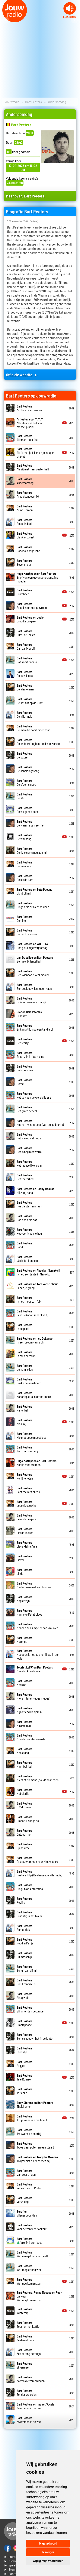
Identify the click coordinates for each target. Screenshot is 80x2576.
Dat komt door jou (27, 660)
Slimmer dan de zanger (31, 2009)
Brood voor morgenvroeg (32, 605)
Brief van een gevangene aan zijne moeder (37, 577)
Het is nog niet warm (29, 1150)
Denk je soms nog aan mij (32, 850)
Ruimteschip (24, 1955)
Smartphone (24, 2023)
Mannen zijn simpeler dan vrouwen (37, 1626)
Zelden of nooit (26, 2338)
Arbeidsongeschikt (28, 494)
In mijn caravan (26, 1354)
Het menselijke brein (29, 1163)
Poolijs (24, 1900)
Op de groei (24, 1846)
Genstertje (24, 1041)
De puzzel (24, 755)
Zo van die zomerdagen (31, 2379)
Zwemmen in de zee (35, 2406)
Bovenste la (24, 562)
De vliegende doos (27, 810)
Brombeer (24, 592)
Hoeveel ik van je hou (29, 1231)
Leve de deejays (26, 1517)
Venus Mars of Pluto (29, 2186)
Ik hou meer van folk (29, 1299)
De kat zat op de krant (30, 701)
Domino (24, 918)
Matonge (24, 1639)
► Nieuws (11, 2561)
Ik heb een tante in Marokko (38, 1272)
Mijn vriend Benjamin (29, 1710)
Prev (5, 20)
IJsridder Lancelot (28, 1258)
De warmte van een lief (31, 823)
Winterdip (24, 2311)
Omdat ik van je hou (28, 1819)
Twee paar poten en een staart (35, 2145)
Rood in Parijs (25, 1941)
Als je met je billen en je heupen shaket (35, 452)
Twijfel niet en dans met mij (37, 2159)
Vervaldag (24, 2200)
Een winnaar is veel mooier (33, 973)
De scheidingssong (28, 769)
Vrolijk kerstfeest (29, 2240)
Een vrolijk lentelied (35, 959)
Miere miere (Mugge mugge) (33, 1696)
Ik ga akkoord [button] (48, 2543)
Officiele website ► (22, 374)
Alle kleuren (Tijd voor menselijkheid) (30, 423)
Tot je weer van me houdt (32, 2118)
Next (74, 20)
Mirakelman (24, 1723)
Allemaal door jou (27, 438)
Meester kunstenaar (35, 1669)
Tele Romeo (24, 2077)
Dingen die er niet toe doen (33, 905)
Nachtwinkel (24, 1764)
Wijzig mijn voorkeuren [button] (48, 2561)
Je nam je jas (25, 1367)
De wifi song (24, 837)
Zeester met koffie (28, 2324)
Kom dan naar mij (27, 1449)
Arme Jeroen (25, 508)
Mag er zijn (24, 1599)
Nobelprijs (24, 1791)
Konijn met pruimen (37, 1463)
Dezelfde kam (25, 878)
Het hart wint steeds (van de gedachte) (40, 1122)
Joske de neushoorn (29, 1381)
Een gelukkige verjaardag (32, 946)
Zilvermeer (24, 2365)
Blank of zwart (25, 535)
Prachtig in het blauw (29, 1914)
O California (24, 1805)
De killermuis (24, 714)
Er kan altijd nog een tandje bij (35, 1027)
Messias (24, 1683)
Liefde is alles (25, 1531)
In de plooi (24, 1327)
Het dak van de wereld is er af (34, 1095)
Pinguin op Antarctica (30, 1887)
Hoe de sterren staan (29, 1204)
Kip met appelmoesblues (31, 1435)
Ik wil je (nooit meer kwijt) (32, 1313)
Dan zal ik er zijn (26, 646)
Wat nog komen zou (29, 2281)
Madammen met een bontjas (34, 1585)
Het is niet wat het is (29, 1136)
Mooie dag (24, 1751)
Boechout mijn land (28, 549)
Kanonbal (24, 1408)
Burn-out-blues (26, 633)
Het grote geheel (27, 1109)
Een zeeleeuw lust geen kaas (34, 986)
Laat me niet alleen (28, 1490)
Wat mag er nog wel (29, 2268)
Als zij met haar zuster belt (33, 467)
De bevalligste (25, 673)
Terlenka (24, 2091)
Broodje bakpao (30, 619)
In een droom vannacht (34, 1340)
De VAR (24, 796)
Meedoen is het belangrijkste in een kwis (38, 1654)
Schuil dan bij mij (27, 1968)
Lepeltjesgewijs (26, 1503)
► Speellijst (12, 2565)
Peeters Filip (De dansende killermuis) (39, 1873)
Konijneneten (25, 1476)
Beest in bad (24, 521)
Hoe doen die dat (27, 1218)
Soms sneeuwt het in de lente (34, 2036)
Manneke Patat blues (29, 1612)
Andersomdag (25, 481)
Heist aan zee (25, 1068)
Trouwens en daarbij (29, 2132)
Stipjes (24, 2064)
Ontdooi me (24, 1832)
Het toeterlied (25, 1177)
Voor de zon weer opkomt (32, 2227)
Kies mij (24, 1422)
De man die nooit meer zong (33, 728)
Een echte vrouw (27, 932)
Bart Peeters (33, 102)
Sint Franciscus (26, 1982)
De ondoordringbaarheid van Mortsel (38, 742)
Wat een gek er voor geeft (32, 2254)
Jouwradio (12, 102)
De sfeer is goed (26, 782)
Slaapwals (24, 1995)
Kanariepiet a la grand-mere (34, 1395)
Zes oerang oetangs (29, 2352)
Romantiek (24, 1927)
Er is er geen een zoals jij (32, 1000)
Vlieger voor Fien (27, 2213)
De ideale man (25, 687)
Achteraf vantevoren (29, 408)
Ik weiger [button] (48, 2552)
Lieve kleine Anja (27, 1544)
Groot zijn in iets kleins (30, 1054)
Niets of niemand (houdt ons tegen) (38, 1778)
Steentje (24, 2050)
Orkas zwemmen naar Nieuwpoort (37, 1859)
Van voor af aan (26, 2172)
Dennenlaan (24, 864)
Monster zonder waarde (31, 1737)
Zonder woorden (26, 2392)
